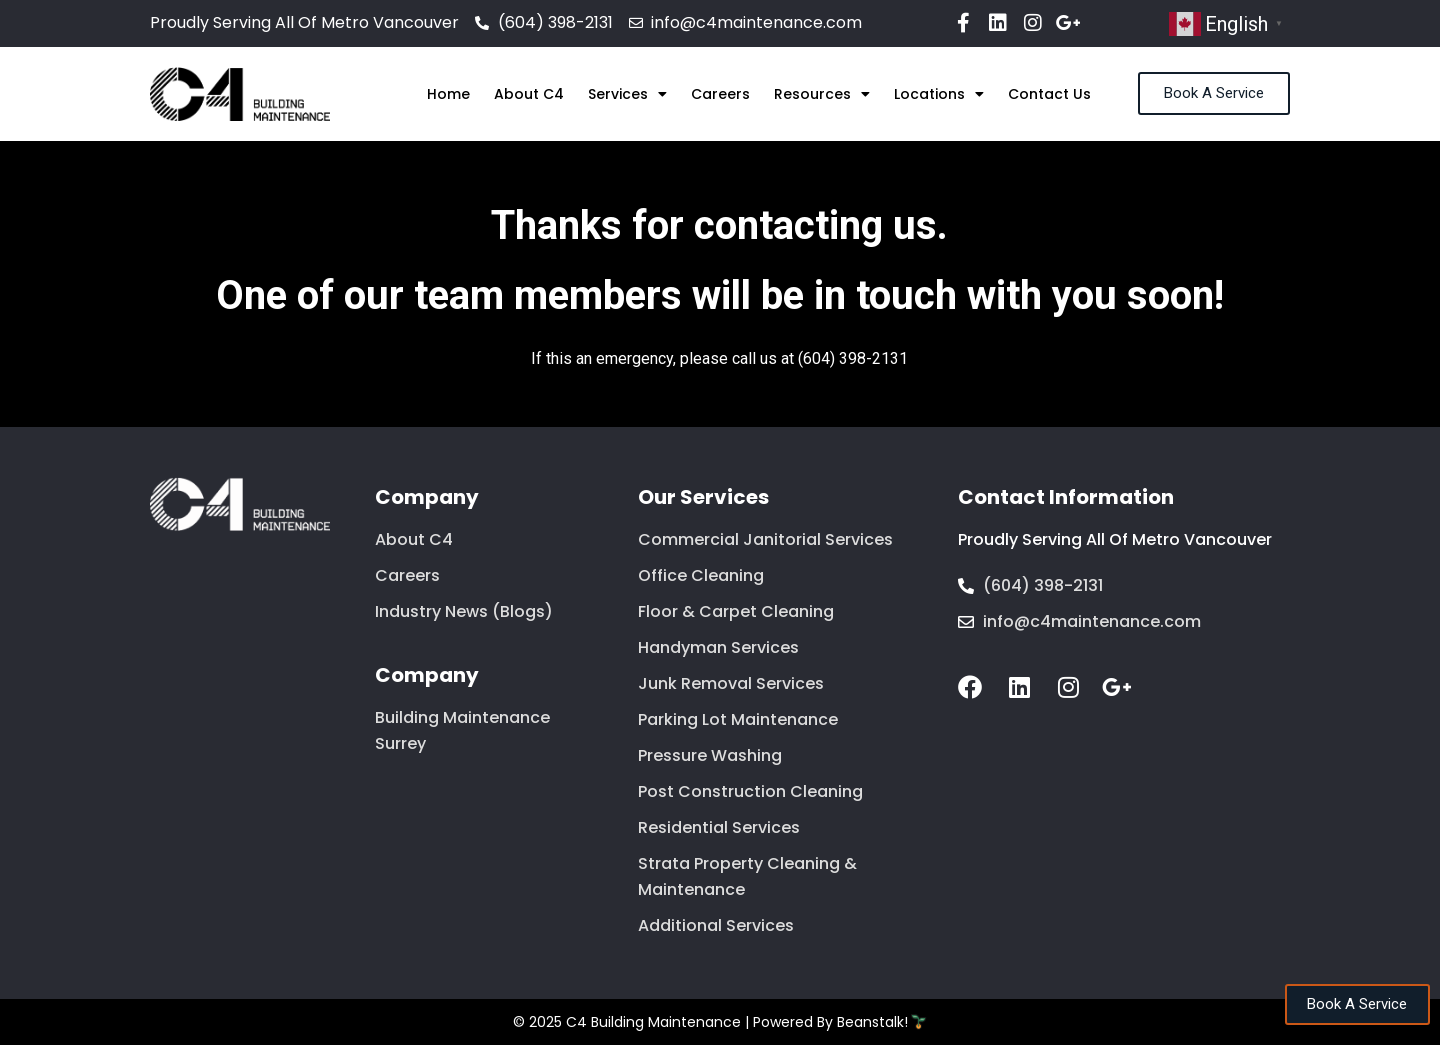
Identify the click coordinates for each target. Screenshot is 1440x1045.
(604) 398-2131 (853, 358)
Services (627, 94)
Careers (720, 94)
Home (448, 94)
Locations (939, 94)
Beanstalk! (872, 1022)
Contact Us (1049, 94)
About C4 (529, 94)
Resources (822, 94)
